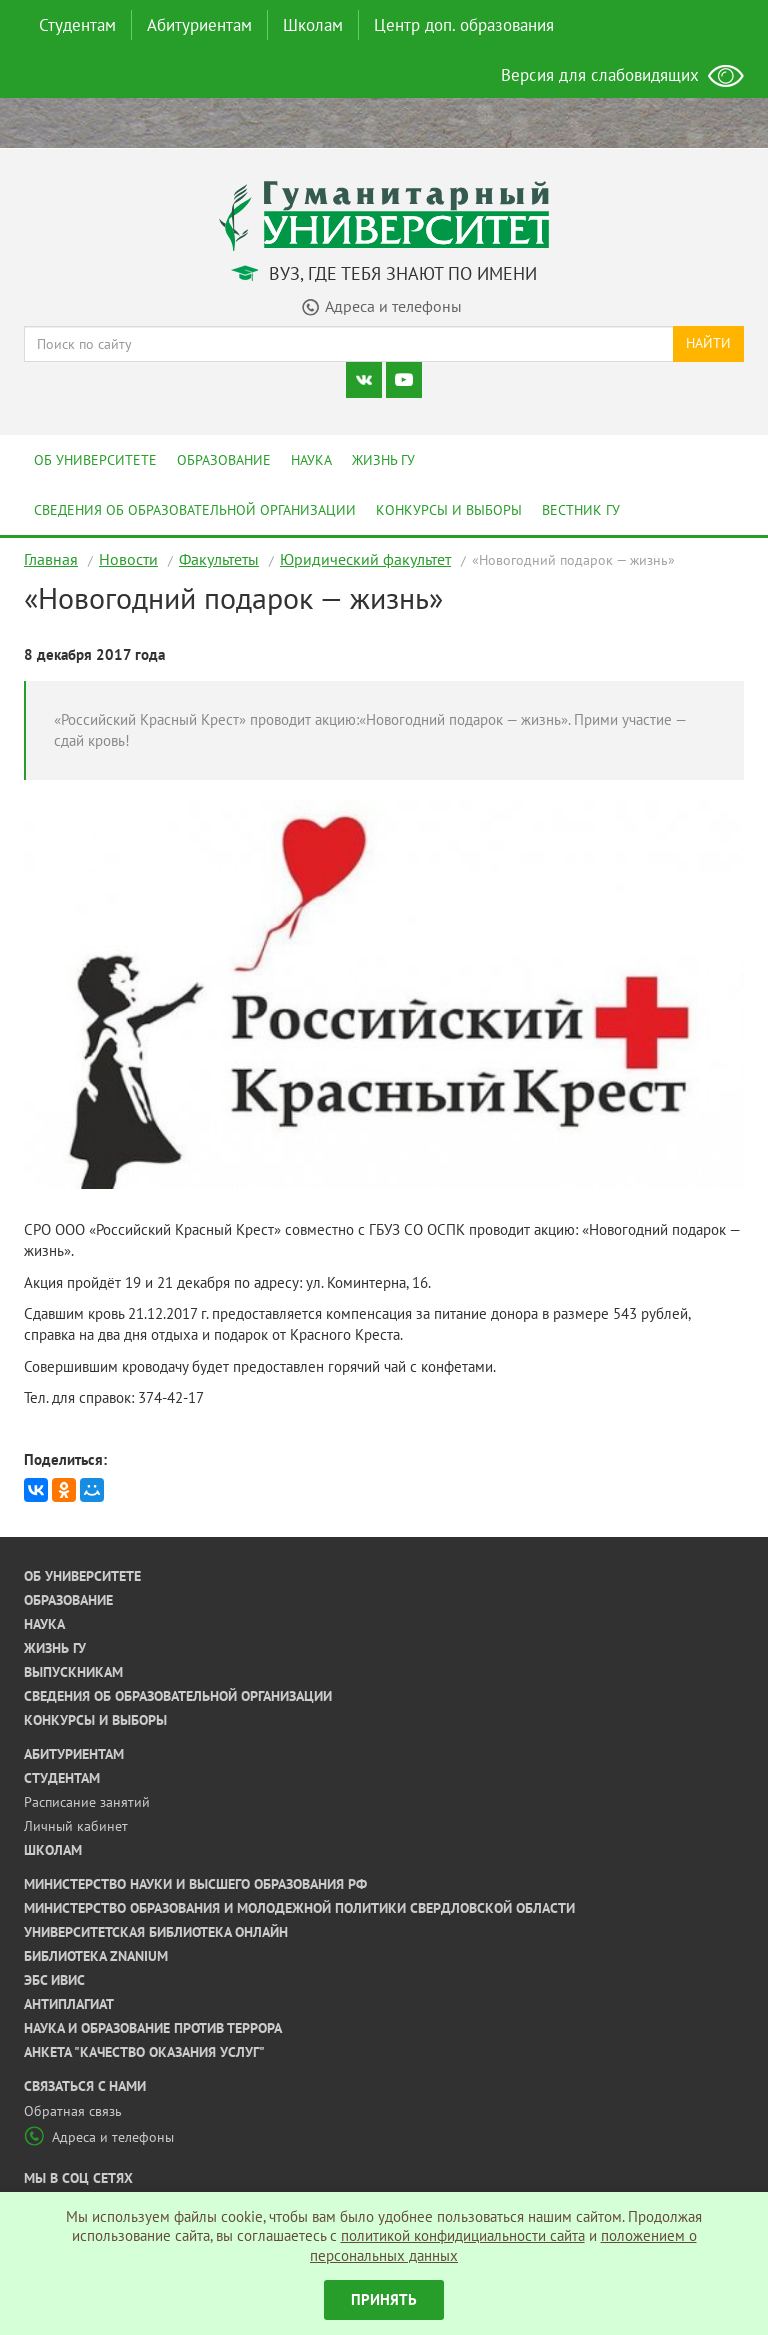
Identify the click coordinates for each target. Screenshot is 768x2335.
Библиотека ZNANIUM (96, 1956)
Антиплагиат (69, 2004)
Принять (384, 2299)
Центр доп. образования (464, 25)
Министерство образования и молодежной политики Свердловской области (299, 1908)
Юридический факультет (365, 559)
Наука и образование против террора (153, 2028)
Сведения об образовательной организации (195, 510)
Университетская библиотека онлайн (156, 1932)
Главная (51, 559)
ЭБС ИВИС (54, 1980)
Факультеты (219, 559)
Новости (128, 559)
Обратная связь (73, 2111)
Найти (708, 343)
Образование (224, 460)
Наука (311, 460)
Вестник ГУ (581, 510)
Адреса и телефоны (99, 2137)
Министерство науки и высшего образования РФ (195, 1884)
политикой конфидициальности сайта (463, 2235)
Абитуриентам (199, 25)
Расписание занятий (87, 1802)
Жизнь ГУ (383, 460)
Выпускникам (73, 1672)
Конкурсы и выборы (449, 510)
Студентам (77, 25)
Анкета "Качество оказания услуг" (144, 2052)
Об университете (95, 460)
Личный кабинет (76, 1826)
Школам (313, 25)
